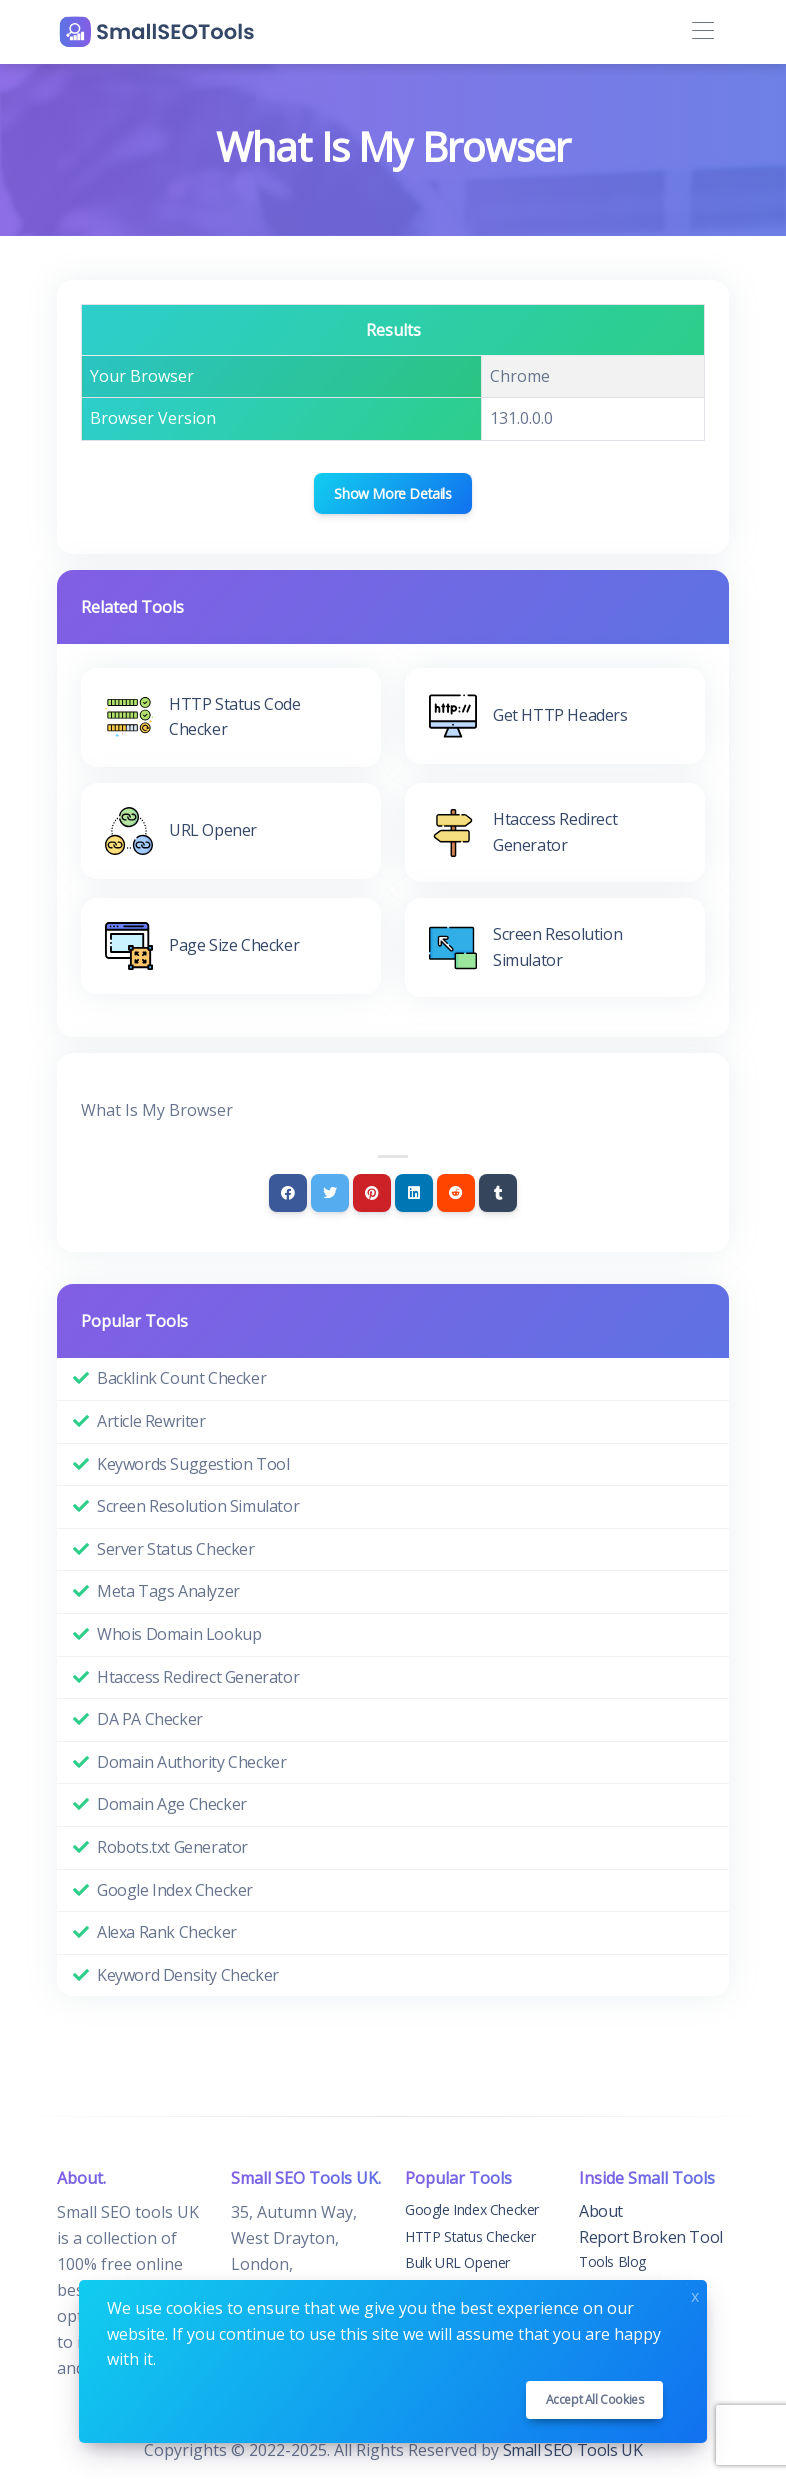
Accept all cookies (595, 2399)
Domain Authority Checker (191, 1762)
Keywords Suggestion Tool (193, 1464)
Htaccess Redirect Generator (198, 1677)
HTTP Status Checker (470, 2236)
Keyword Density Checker (188, 1975)
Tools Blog (612, 2261)
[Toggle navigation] (702, 31)
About (601, 2211)
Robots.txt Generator (172, 1847)
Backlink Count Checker (181, 1378)
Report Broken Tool (651, 2237)
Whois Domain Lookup (179, 1634)
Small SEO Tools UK (573, 2450)
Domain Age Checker (172, 1804)
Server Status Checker (176, 1549)
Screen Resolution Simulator (198, 1506)
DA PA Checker (150, 1719)
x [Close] (695, 2294)
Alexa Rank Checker (167, 1932)
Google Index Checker (175, 1890)
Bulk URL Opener (457, 2262)
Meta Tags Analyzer (168, 1591)
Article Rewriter (151, 1421)
